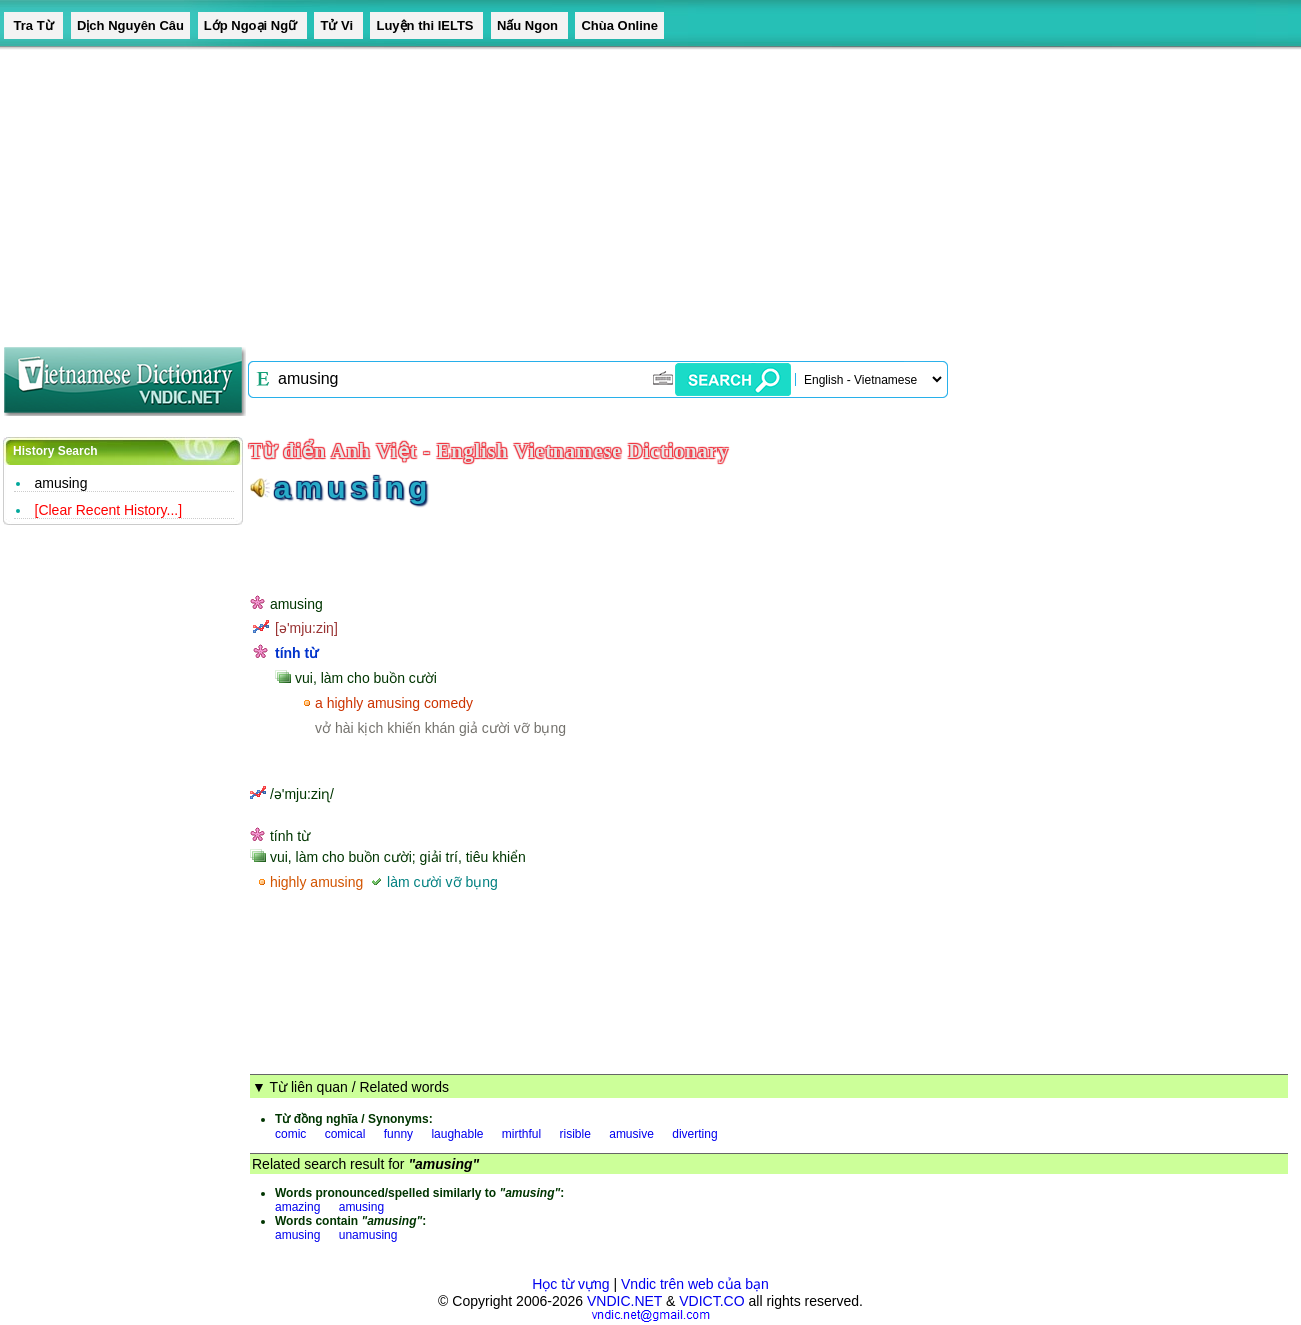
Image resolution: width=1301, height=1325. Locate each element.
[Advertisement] (600, 190)
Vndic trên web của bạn (695, 1284)
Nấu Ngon (529, 25)
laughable (457, 1134)
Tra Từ (33, 25)
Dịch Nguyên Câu (130, 25)
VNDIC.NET (624, 1301)
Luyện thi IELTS (426, 25)
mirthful (521, 1134)
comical (345, 1134)
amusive (631, 1134)
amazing (297, 1207)
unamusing (368, 1235)
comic (290, 1134)
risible (575, 1134)
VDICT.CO (711, 1301)
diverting (694, 1134)
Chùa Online (619, 25)
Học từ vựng (570, 1284)
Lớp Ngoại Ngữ (252, 25)
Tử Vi (338, 25)
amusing (61, 483)
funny (398, 1134)
